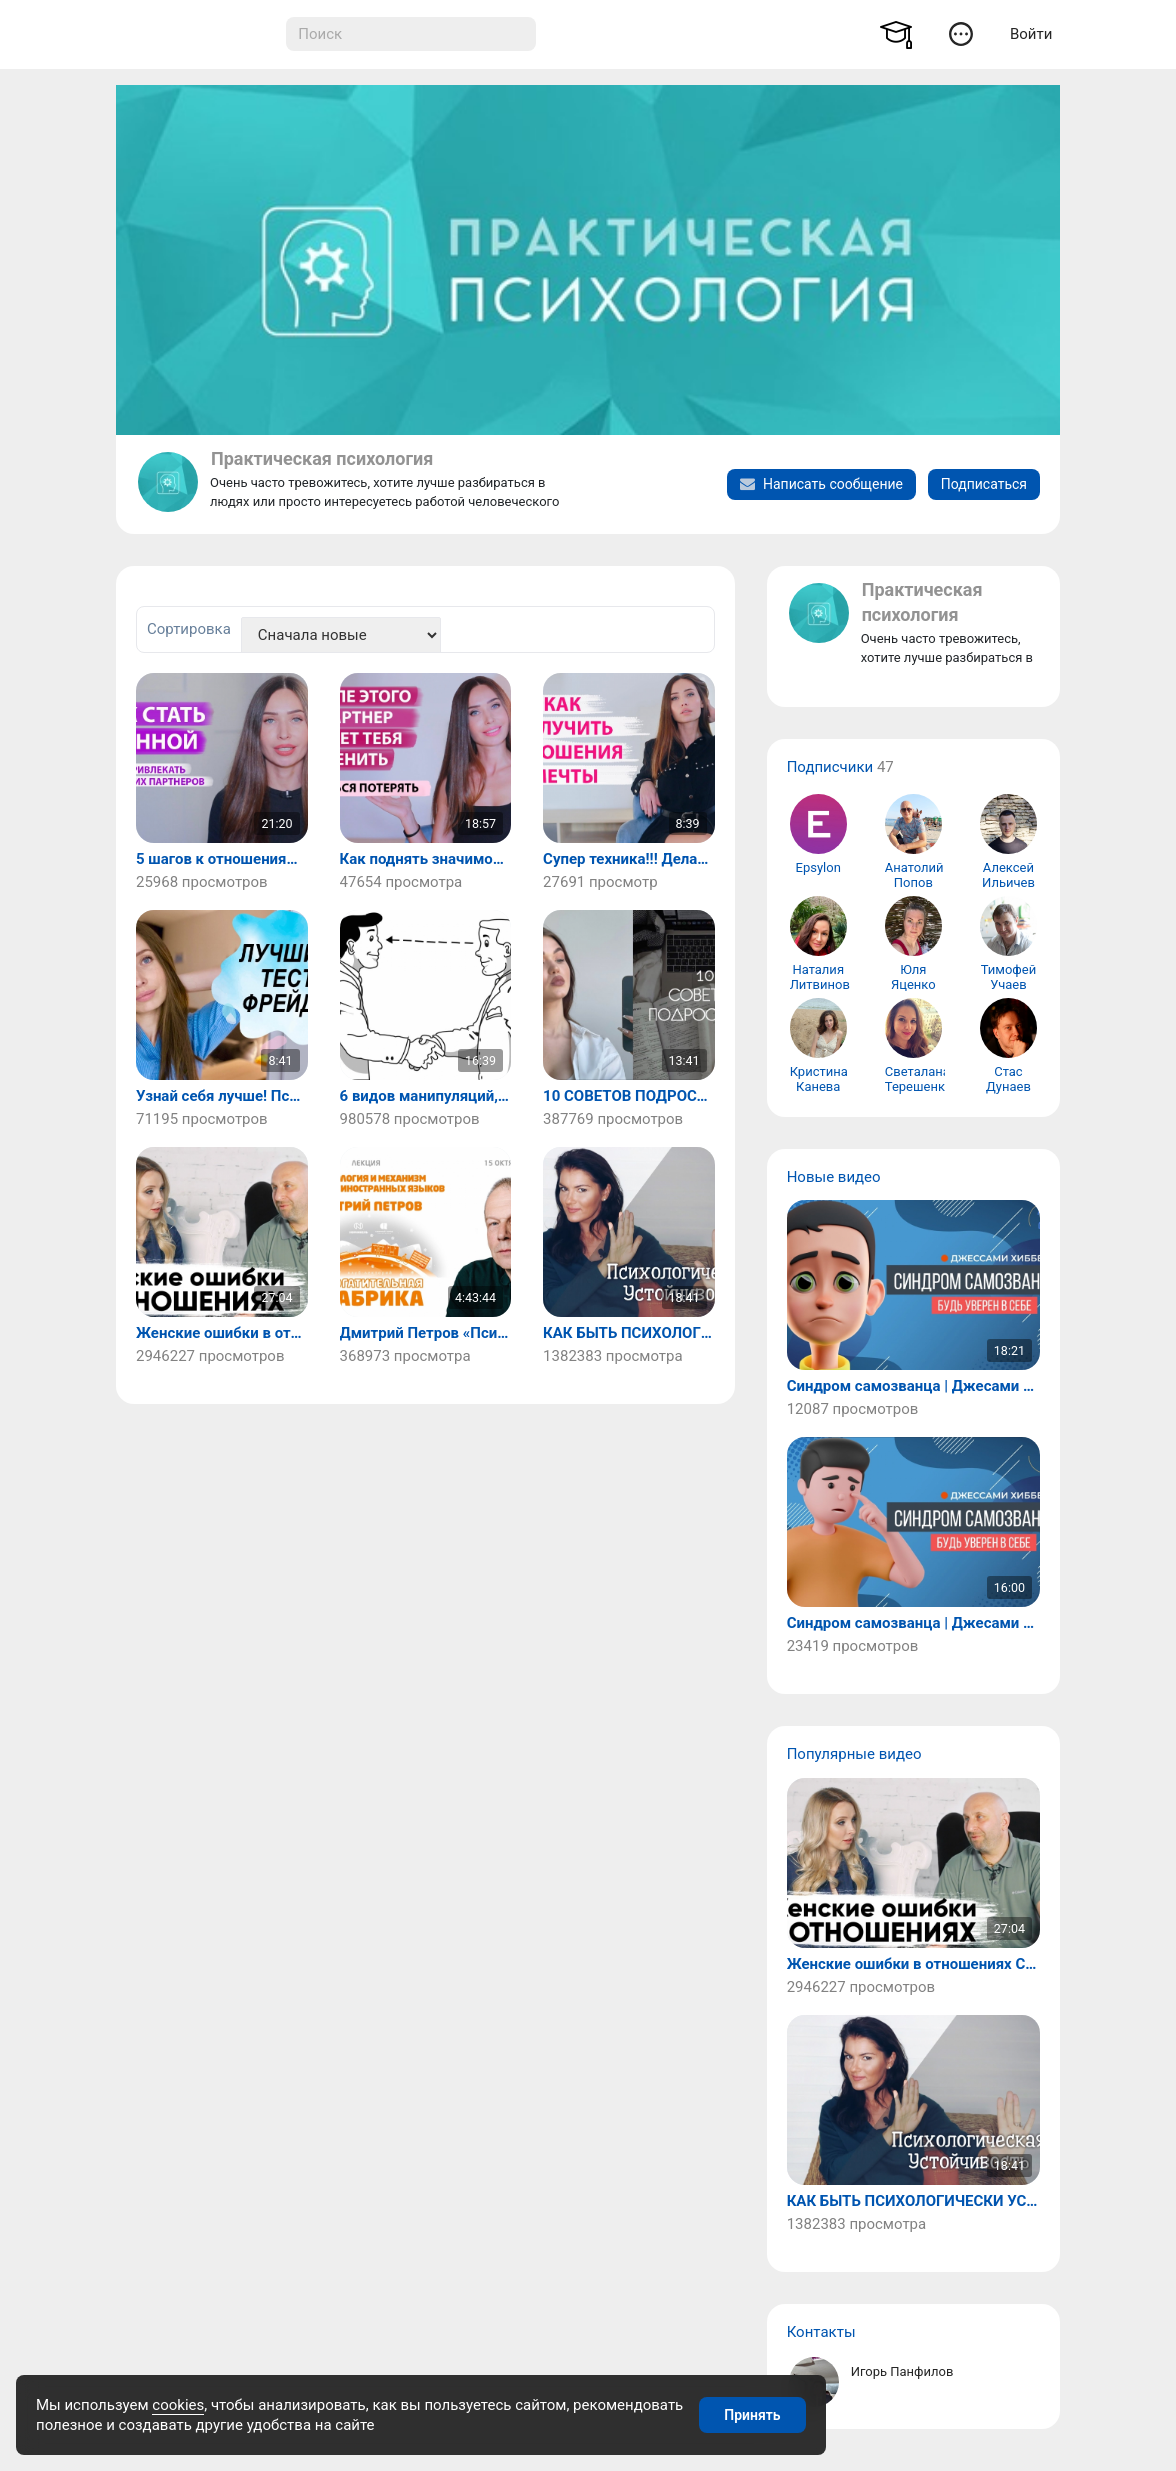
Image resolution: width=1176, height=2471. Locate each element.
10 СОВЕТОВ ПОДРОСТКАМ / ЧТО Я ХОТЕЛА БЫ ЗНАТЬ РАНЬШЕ (629, 1096)
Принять (752, 2415)
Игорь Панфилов (902, 2371)
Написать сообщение (821, 484)
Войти (1031, 34)
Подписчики (830, 767)
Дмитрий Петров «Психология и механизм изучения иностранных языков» (426, 1333)
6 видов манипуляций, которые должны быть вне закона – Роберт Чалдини (426, 1096)
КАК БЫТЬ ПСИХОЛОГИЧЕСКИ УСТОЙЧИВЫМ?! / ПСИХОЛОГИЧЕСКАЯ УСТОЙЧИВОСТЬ (629, 1333)
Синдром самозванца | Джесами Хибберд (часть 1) (913, 1623)
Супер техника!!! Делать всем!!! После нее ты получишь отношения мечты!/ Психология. (629, 859)
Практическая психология (322, 458)
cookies (178, 2405)
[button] (960, 33)
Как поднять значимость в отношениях (426, 859)
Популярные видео (854, 1754)
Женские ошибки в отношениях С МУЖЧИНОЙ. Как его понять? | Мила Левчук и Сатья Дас (222, 1333)
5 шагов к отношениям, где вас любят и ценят (222, 859)
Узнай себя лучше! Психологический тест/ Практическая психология (222, 1096)
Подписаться (984, 484)
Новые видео (834, 1177)
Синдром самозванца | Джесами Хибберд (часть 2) (913, 1386)
